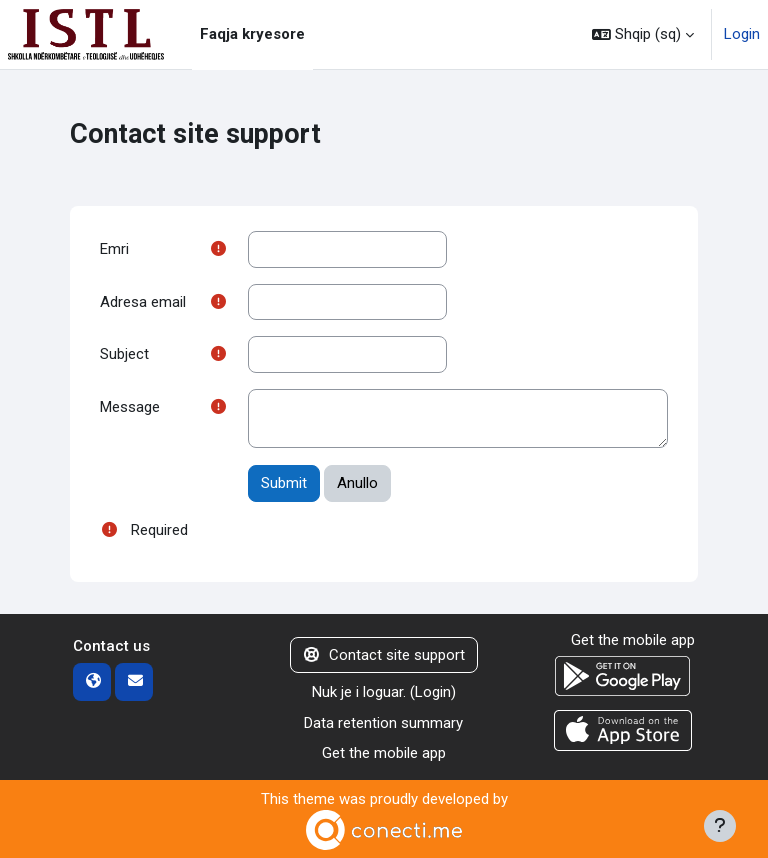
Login (742, 34)
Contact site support (384, 655)
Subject (124, 354)
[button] (643, 34)
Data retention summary (383, 723)
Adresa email (143, 302)
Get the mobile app (384, 753)
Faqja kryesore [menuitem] (252, 34)
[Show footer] (720, 826)
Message (130, 407)
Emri (114, 249)
